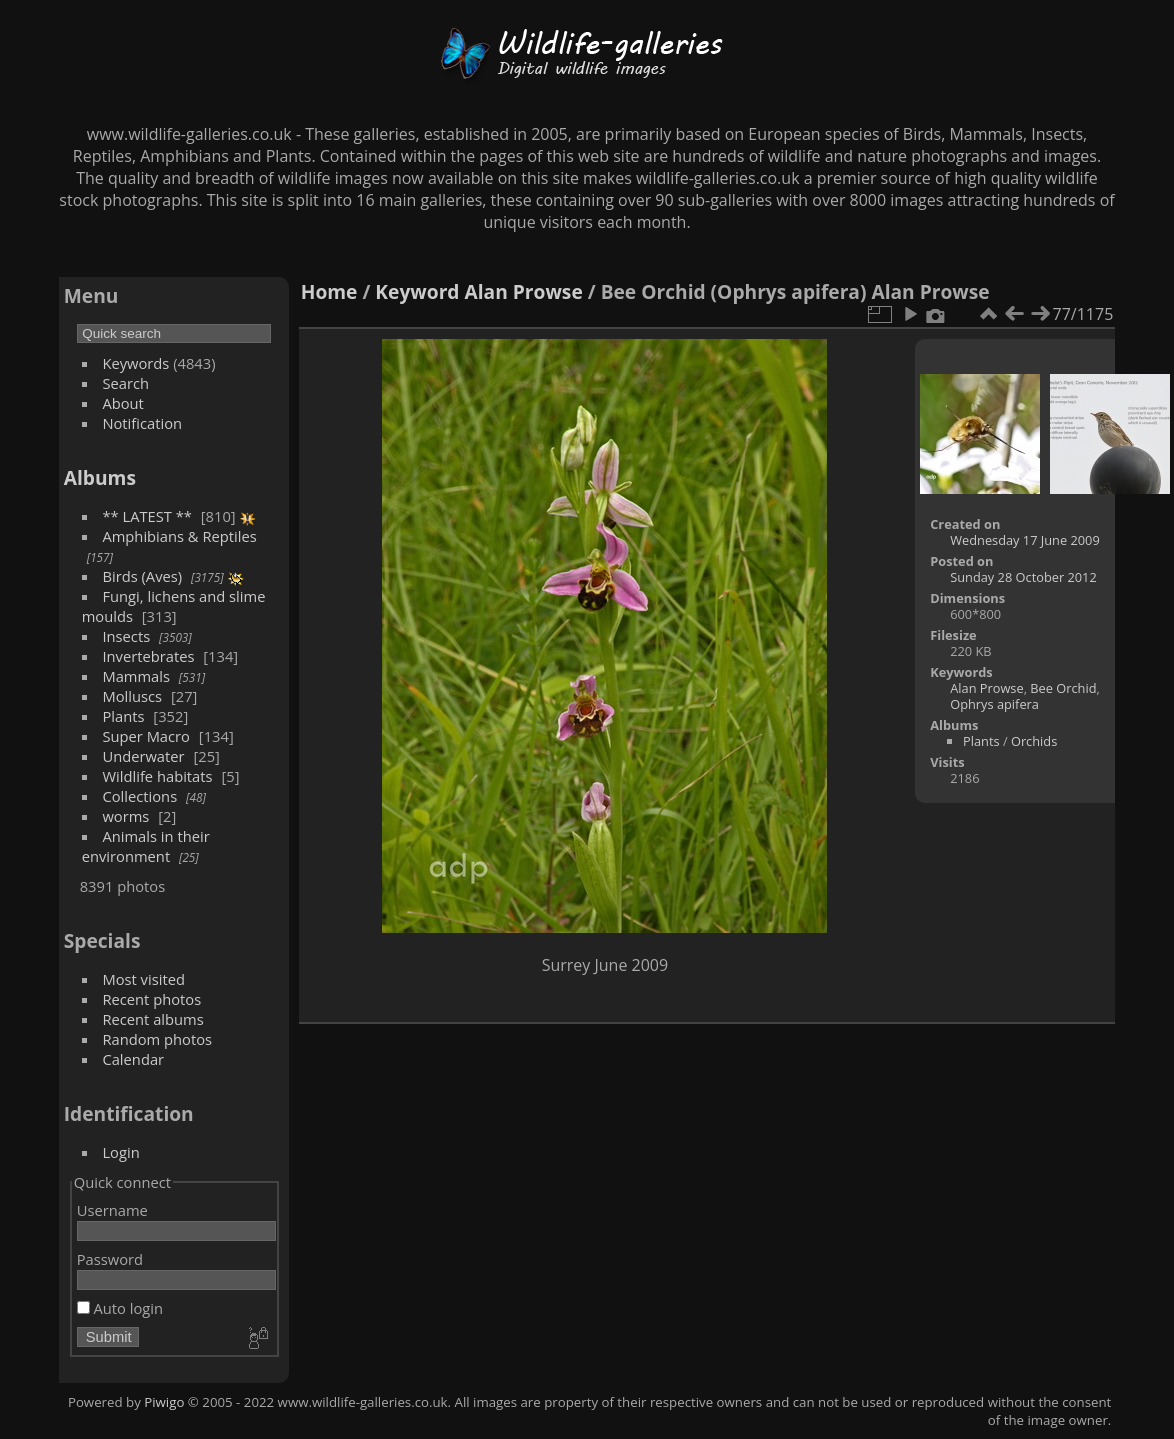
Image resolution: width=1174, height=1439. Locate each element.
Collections (139, 796)
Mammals (136, 676)
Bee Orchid (1063, 688)
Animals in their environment (146, 846)
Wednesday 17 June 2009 (1025, 540)
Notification (142, 423)
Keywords (135, 363)
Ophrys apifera (994, 704)
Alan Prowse (524, 291)
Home (329, 291)
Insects (126, 636)
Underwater (143, 756)
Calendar (133, 1059)
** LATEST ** (147, 516)
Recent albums (152, 1019)
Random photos (157, 1039)
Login (120, 1152)
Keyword (417, 291)
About (122, 403)
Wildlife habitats (157, 776)
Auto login (120, 1308)
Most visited (143, 979)
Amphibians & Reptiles (179, 536)
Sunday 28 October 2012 (1023, 577)
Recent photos (151, 999)
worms (125, 816)
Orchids (1034, 741)
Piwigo (164, 1402)
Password (110, 1259)
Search (125, 383)
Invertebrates (148, 656)
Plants (123, 716)
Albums (100, 477)
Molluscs (132, 696)
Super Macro (146, 736)
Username (112, 1210)
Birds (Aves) (142, 576)
